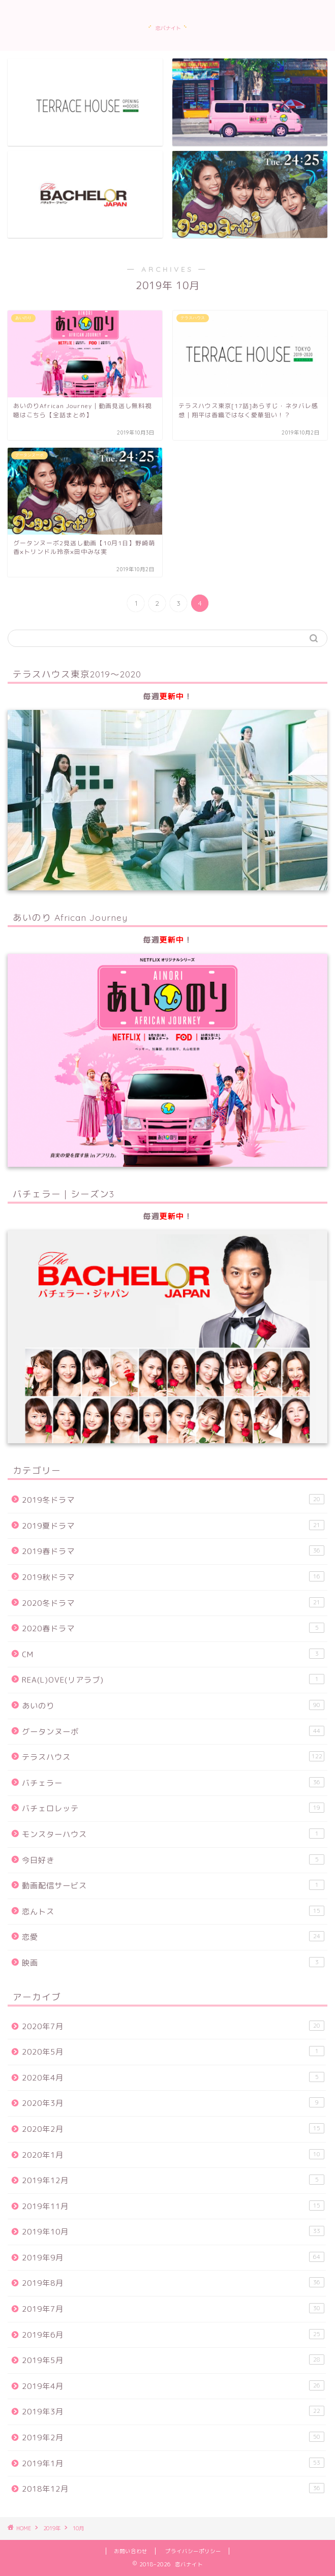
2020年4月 (173, 2077)
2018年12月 (173, 2488)
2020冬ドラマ (173, 1602)
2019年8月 (173, 2282)
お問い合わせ (130, 2551)
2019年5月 (173, 2360)
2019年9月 (173, 2257)
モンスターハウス (173, 1834)
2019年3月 (173, 2411)
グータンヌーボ (173, 1731)
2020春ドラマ (173, 1628)
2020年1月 (173, 2154)
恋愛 (173, 1936)
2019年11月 (173, 2206)
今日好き (173, 1860)
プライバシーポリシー (193, 2551)
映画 (173, 1962)
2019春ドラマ (173, 1551)
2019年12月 (173, 2180)
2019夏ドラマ (173, 1525)
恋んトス (173, 1911)
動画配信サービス (173, 1885)
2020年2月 (173, 2128)
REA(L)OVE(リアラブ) (173, 1679)
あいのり (173, 1705)
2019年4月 (173, 2386)
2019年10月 (173, 2231)
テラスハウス (173, 1756)
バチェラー (173, 1782)
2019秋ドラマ (173, 1576)
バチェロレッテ (173, 1808)
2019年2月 (173, 2437)
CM (173, 1654)
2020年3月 (173, 2102)
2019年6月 (173, 2334)
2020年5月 (173, 2051)
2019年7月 (173, 2308)
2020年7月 (173, 2026)
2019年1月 (173, 2463)
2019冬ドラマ (173, 1499)
